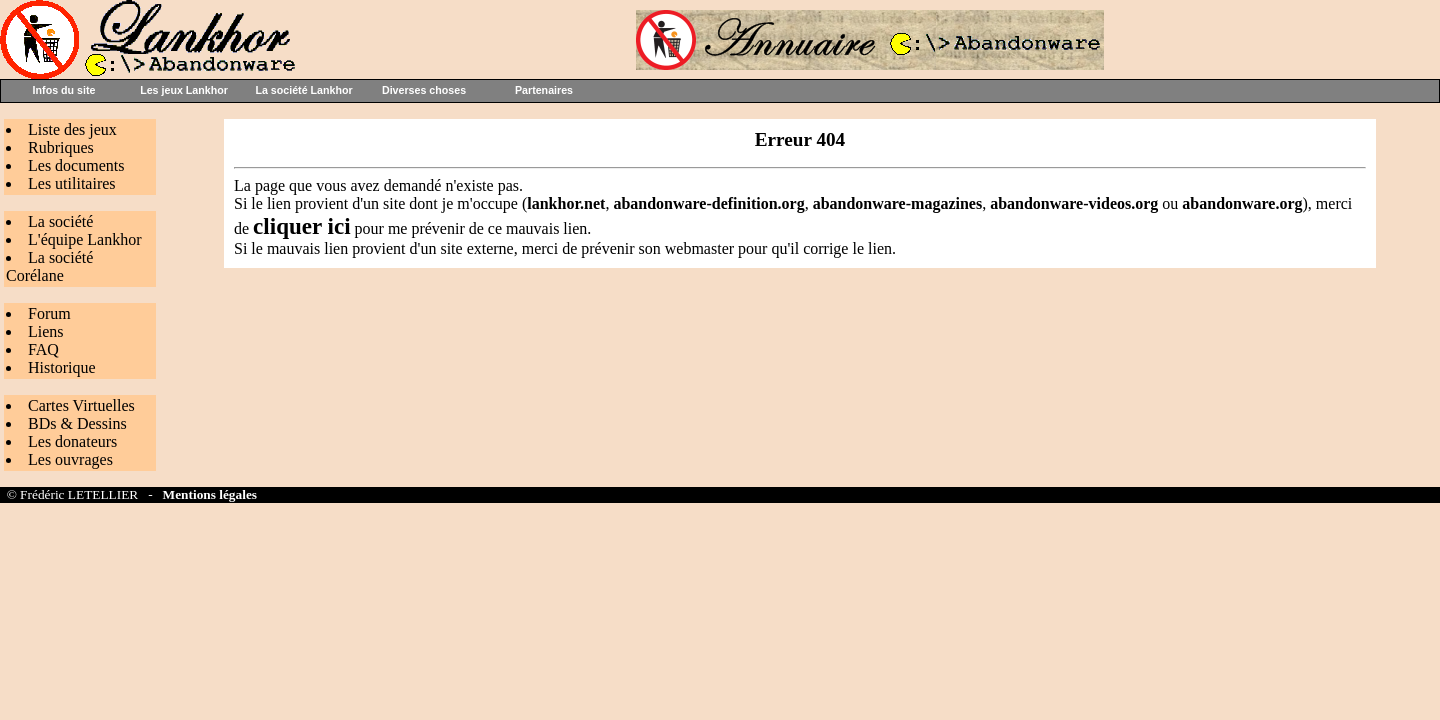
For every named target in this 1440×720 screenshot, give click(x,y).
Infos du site (64, 90)
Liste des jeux (72, 129)
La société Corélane (49, 266)
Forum (49, 313)
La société (60, 221)
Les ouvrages (70, 459)
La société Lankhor (303, 90)
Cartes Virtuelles (81, 405)
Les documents (76, 165)
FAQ (43, 349)
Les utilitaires (72, 183)
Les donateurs (72, 441)
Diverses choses (424, 90)
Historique (62, 367)
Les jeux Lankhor (184, 90)
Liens (46, 331)
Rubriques (61, 147)
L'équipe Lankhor (85, 239)
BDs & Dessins (77, 423)
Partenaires (544, 90)
